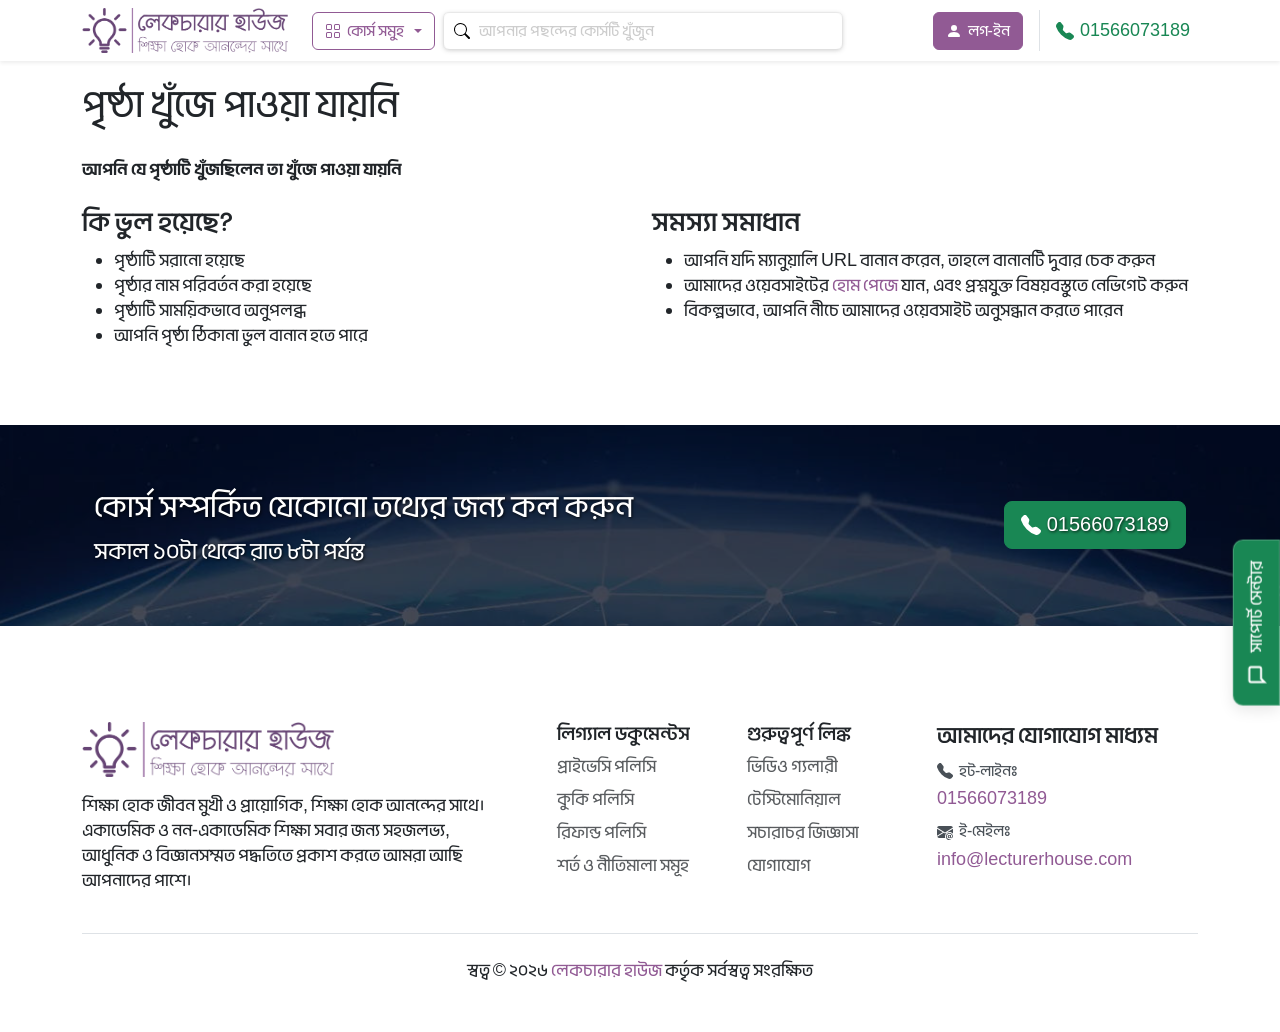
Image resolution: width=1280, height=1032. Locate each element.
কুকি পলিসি (595, 799)
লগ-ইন (978, 31)
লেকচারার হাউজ (606, 970)
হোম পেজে (865, 285)
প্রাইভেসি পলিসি (606, 766)
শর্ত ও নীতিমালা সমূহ (623, 865)
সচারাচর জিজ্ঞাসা (803, 832)
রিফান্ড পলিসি (601, 832)
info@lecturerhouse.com (1034, 859)
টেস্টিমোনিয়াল (794, 799)
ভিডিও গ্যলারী (792, 766)
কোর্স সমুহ (364, 31)
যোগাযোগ (779, 865)
